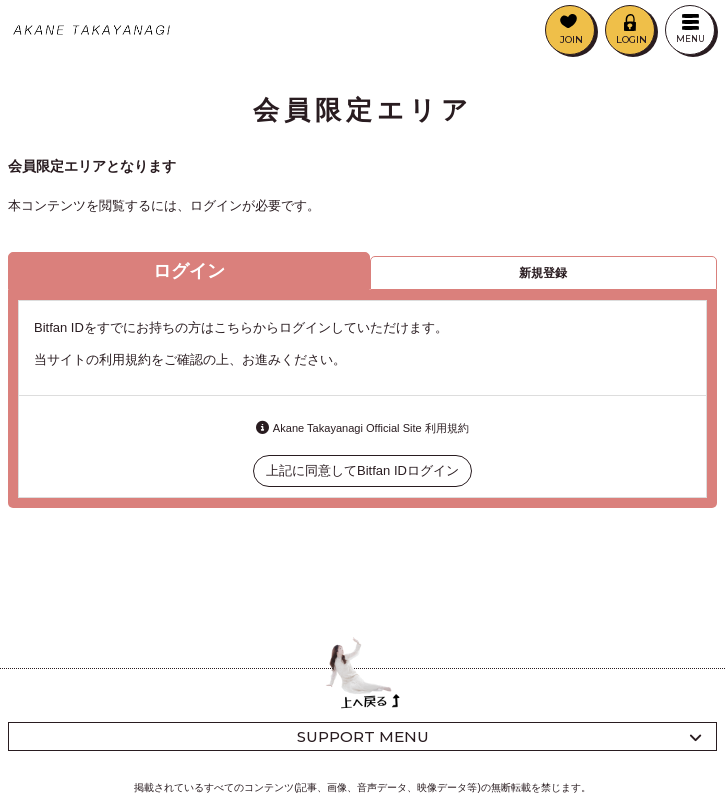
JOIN (571, 39)
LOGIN (631, 39)
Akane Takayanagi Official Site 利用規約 (371, 428)
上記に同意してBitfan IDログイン (362, 470)
